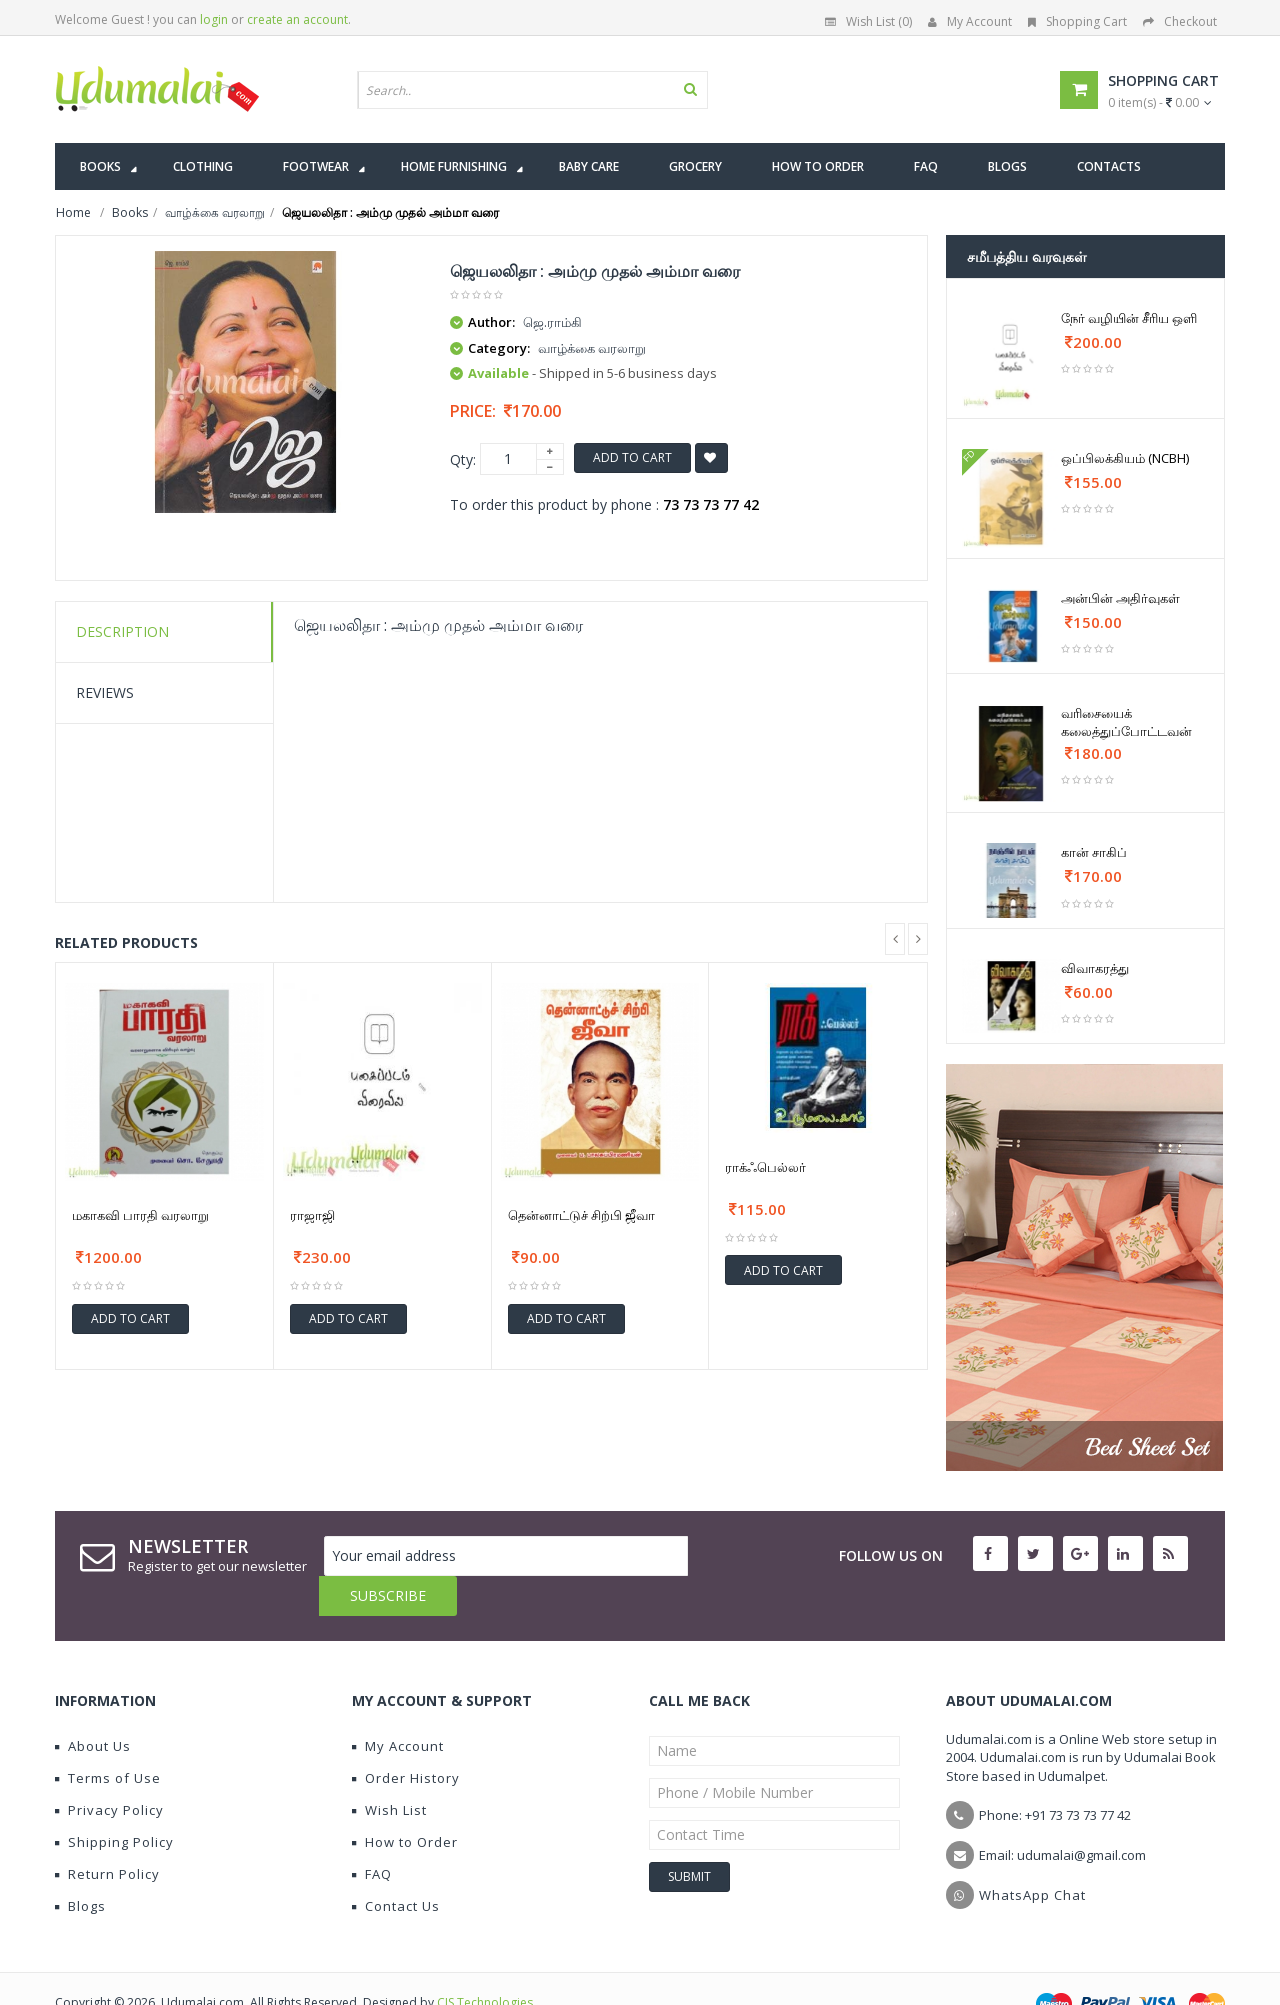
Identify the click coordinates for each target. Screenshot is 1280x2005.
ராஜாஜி (312, 1215)
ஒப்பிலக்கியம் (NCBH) (1125, 458)
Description (122, 631)
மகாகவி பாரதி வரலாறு (140, 1215)
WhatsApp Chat (1032, 1855)
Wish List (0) (868, 21)
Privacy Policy (109, 1770)
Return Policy (107, 1834)
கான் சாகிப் (1094, 852)
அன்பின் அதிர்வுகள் (1120, 598)
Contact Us (396, 1866)
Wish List (389, 1770)
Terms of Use (108, 1738)
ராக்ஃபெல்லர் (765, 1167)
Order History (406, 1738)
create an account (297, 19)
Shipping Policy (114, 1802)
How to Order (405, 1802)
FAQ (372, 1834)
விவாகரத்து (1095, 968)
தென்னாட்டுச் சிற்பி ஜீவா (581, 1215)
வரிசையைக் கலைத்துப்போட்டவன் (1126, 722)
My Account (970, 21)
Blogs (80, 1866)
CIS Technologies (485, 1962)
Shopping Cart (1077, 21)
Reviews (105, 692)
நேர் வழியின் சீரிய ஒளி (1129, 318)
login (214, 19)
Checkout (1180, 21)
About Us (93, 1706)
